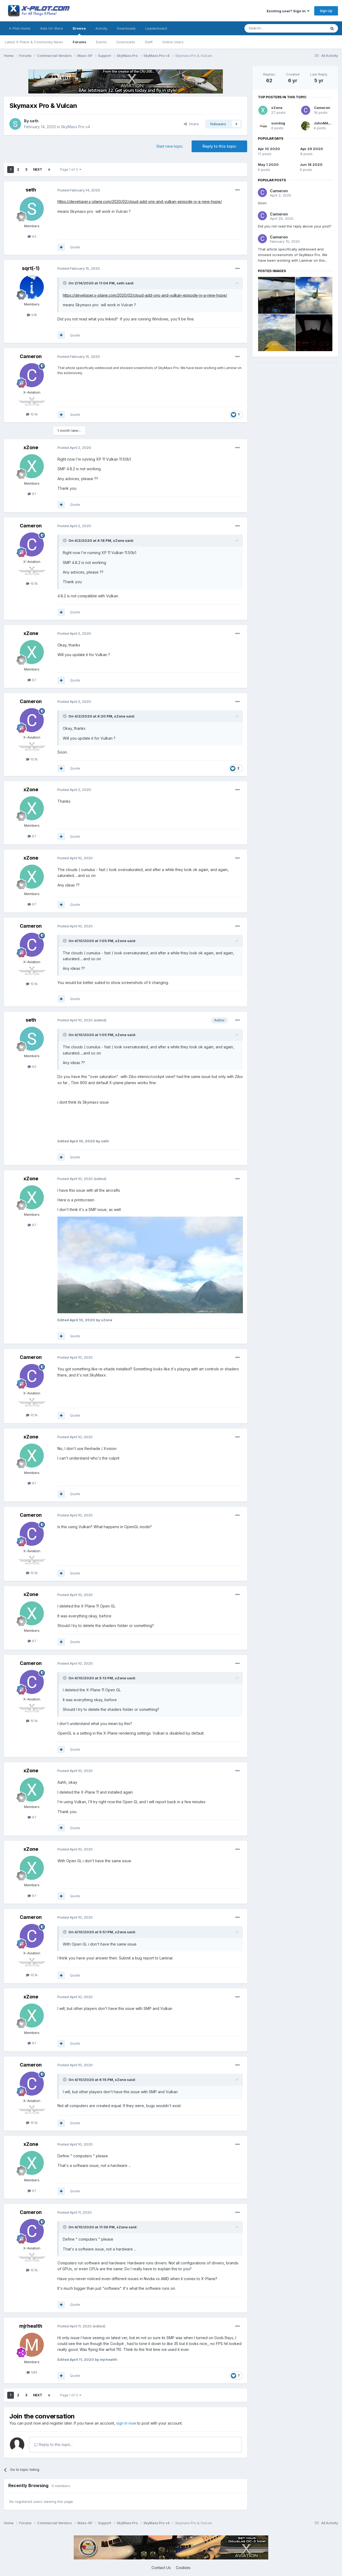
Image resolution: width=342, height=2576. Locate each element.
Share (191, 124)
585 (31, 2372)
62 (32, 236)
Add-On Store (51, 28)
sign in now (126, 2423)
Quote (75, 247)
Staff (149, 42)
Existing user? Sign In (288, 11)
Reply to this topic (219, 146)
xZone (31, 447)
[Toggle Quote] (65, 283)
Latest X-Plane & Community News (34, 42)
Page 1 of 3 (70, 169)
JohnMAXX (323, 123)
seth (34, 121)
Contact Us (161, 2567)
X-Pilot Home (19, 28)
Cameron (31, 356)
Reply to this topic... (53, 2444)
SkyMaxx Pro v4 (75, 126)
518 (32, 315)
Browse (79, 30)
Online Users (173, 42)
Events (101, 42)
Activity (101, 28)
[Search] (271, 28)
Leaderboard (156, 28)
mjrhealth (30, 2326)
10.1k (32, 414)
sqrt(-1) (31, 268)
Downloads (125, 42)
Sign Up (326, 11)
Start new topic (169, 146)
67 (32, 494)
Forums (79, 42)
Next (37, 169)
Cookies (183, 2567)
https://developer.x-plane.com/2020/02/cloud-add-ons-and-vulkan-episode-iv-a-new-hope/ (139, 201)
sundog (278, 123)
